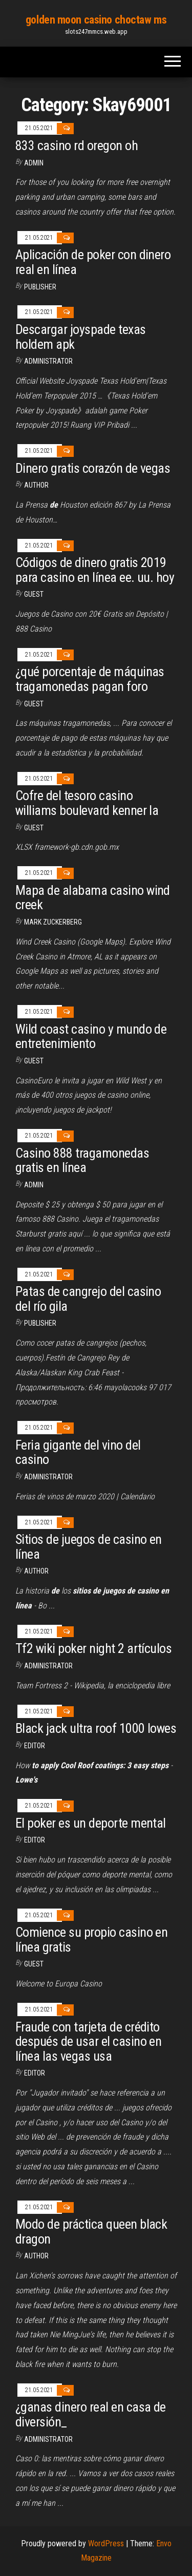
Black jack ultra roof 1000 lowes (95, 1728)
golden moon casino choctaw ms (96, 19)
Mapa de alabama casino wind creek (92, 898)
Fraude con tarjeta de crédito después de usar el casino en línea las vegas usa (88, 2041)
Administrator (48, 361)
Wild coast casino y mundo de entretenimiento (90, 1036)
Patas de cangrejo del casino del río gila (88, 1299)
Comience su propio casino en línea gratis (91, 1939)
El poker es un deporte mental (90, 1823)
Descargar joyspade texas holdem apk (80, 337)
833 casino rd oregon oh (76, 145)
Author (36, 485)
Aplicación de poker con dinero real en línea (92, 262)
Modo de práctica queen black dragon (91, 2231)
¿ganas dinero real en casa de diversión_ (90, 2414)
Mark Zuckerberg (53, 922)
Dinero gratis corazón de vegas (92, 468)
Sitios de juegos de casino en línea (88, 1547)
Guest (34, 594)
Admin (34, 163)
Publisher (40, 287)
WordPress (106, 2543)
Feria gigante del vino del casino (77, 1452)
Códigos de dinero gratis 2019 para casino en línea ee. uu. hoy (94, 570)
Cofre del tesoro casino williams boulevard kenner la (86, 803)
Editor (34, 1746)
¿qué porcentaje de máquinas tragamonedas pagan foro (89, 679)
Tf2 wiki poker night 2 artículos (93, 1648)
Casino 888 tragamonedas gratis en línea (82, 1160)
